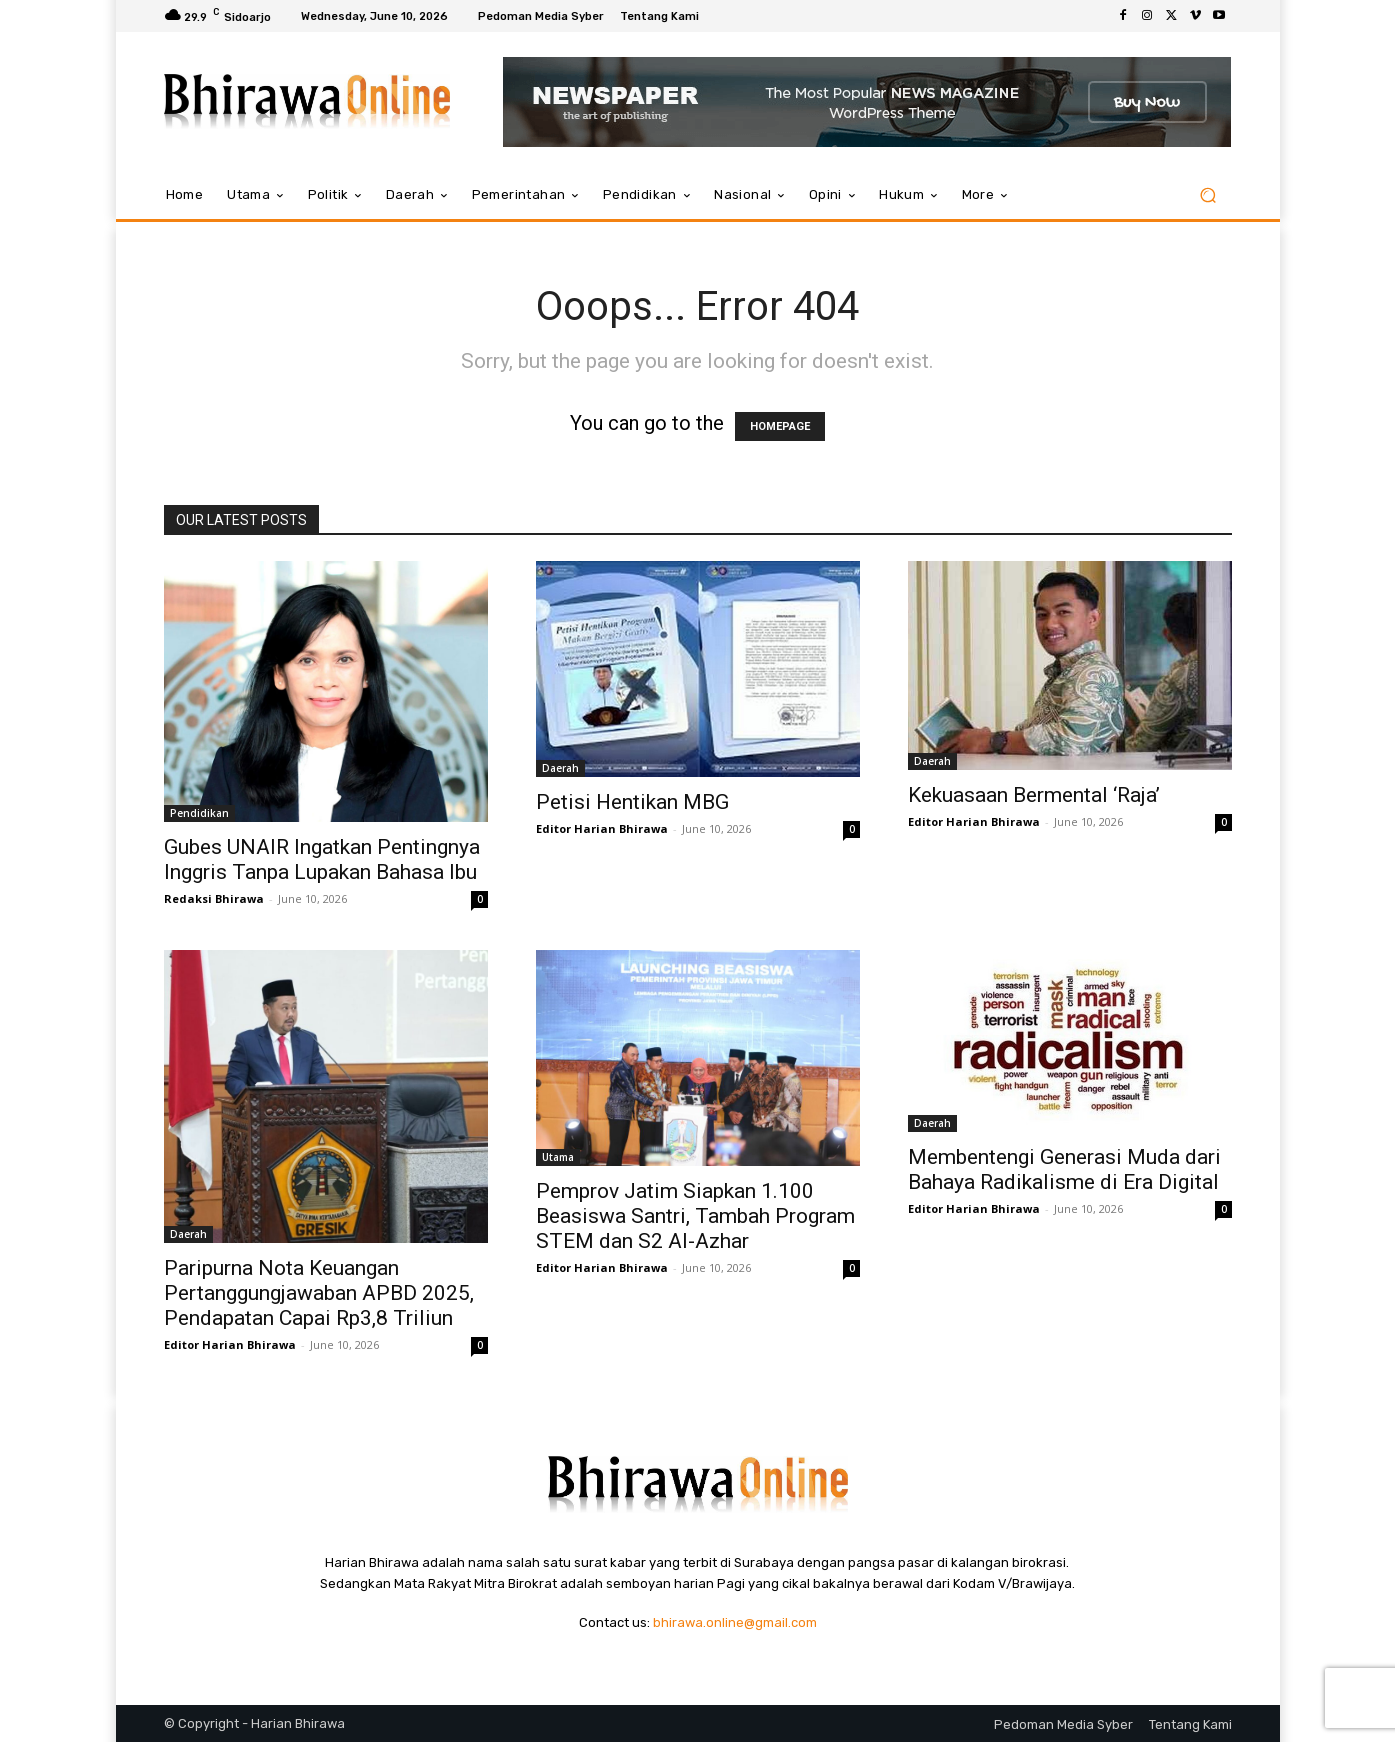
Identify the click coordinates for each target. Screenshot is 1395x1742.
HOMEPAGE (780, 426)
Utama (558, 1157)
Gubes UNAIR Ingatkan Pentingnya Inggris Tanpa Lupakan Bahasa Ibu (322, 859)
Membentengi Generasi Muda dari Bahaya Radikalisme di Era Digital (1064, 1169)
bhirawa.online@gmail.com (735, 1622)
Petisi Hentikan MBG (632, 802)
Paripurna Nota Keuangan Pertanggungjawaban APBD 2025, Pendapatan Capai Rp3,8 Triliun (319, 1293)
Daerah (560, 768)
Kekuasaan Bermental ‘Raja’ (1034, 795)
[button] (1208, 195)
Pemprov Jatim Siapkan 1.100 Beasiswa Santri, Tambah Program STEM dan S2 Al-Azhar (695, 1216)
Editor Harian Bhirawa (602, 828)
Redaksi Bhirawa (214, 898)
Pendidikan (199, 813)
